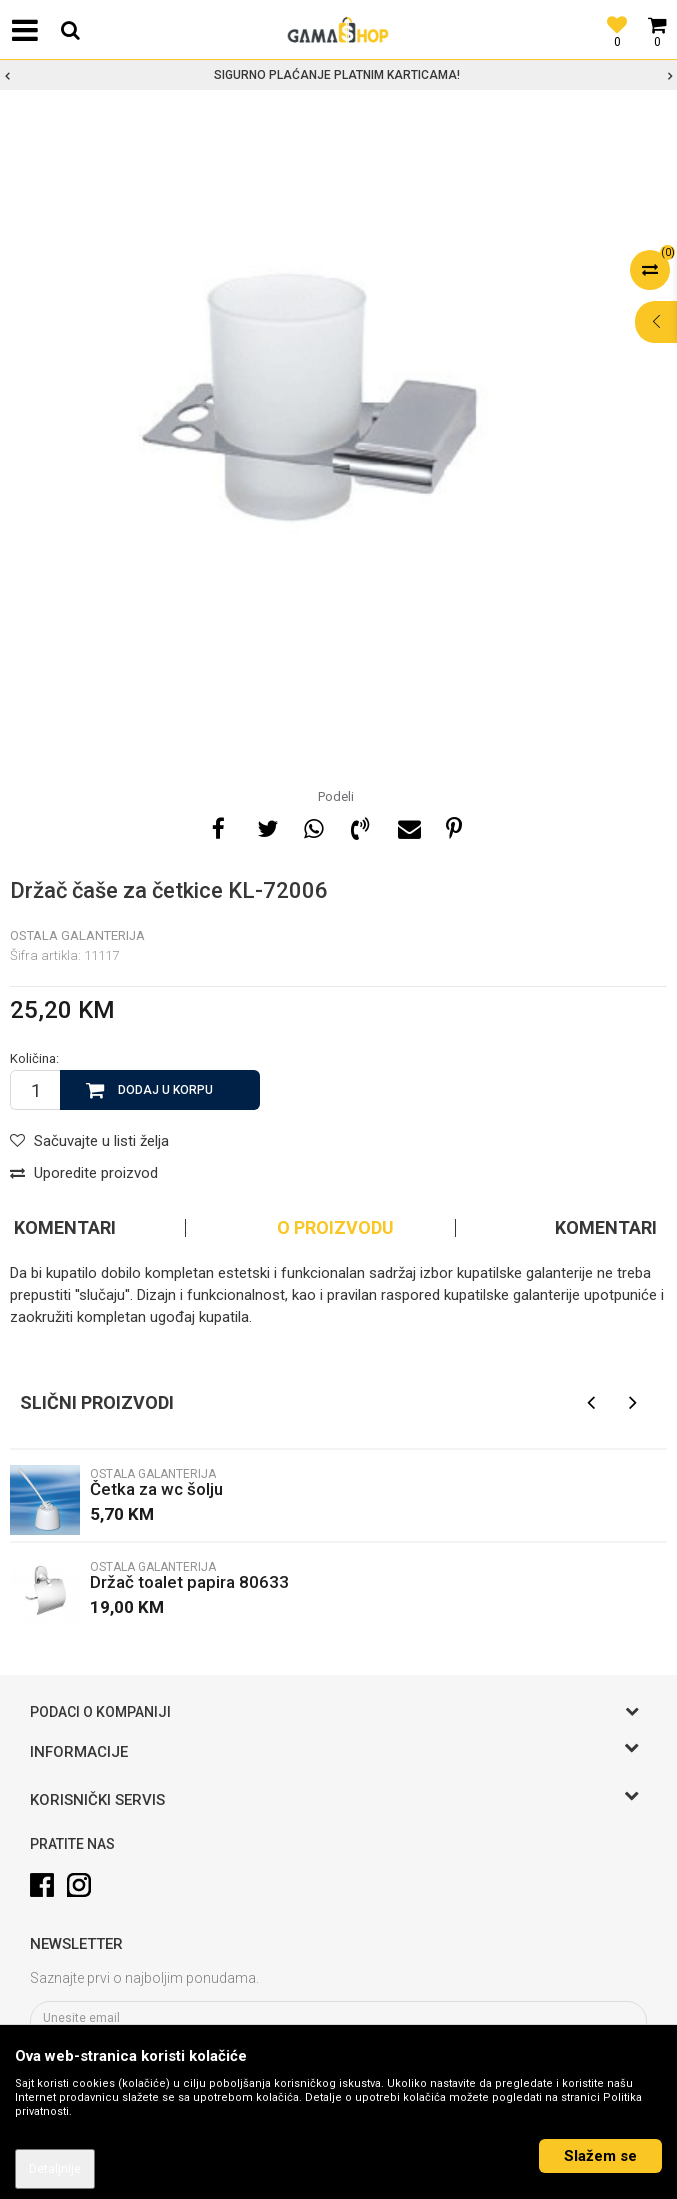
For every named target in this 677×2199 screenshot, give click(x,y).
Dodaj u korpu (165, 1090)
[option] (338, 75)
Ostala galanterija (77, 935)
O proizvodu (335, 1228)
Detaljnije (55, 2169)
